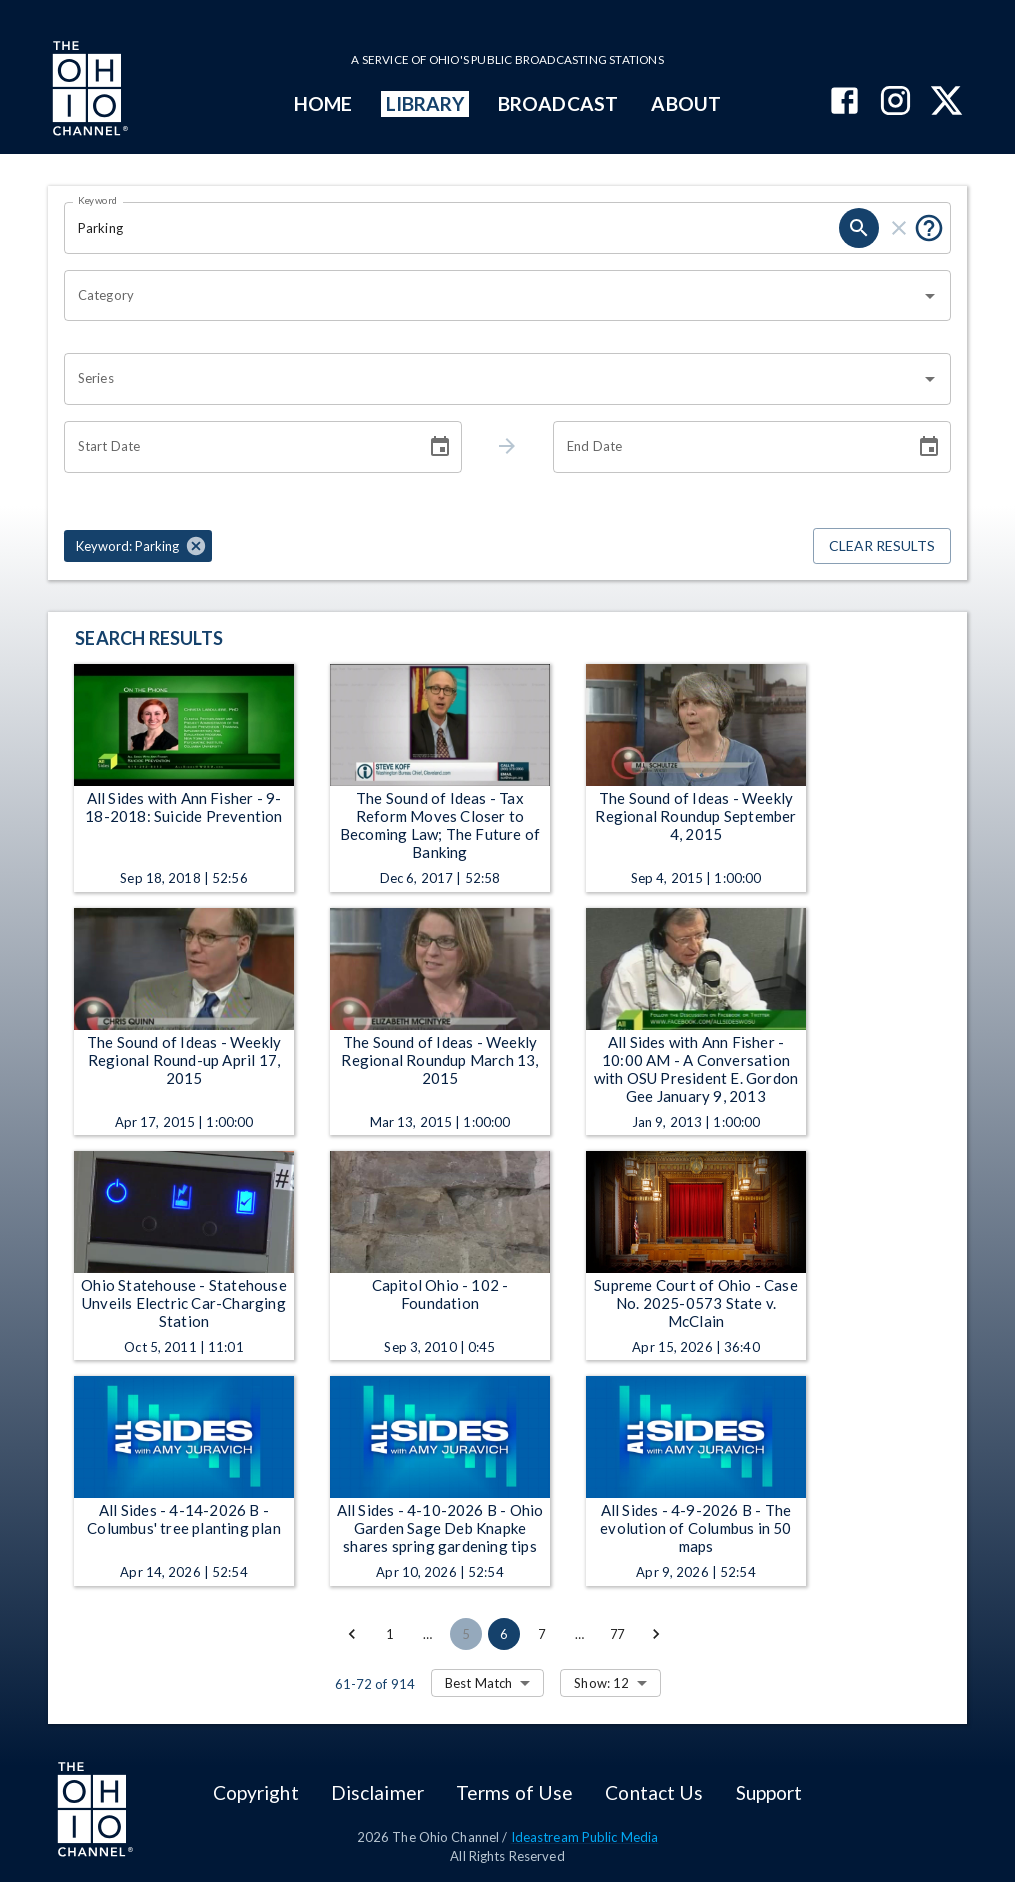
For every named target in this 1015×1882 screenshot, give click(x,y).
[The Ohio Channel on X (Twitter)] (946, 102)
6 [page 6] (504, 1634)
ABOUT (685, 103)
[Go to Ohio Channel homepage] (88, 91)
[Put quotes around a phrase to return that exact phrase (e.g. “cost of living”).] (929, 228)
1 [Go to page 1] (390, 1634)
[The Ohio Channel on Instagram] (895, 102)
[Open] (930, 296)
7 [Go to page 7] (542, 1634)
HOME (323, 103)
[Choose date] (440, 447)
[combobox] (492, 296)
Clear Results (882, 546)
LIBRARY (425, 103)
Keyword (98, 200)
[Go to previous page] (352, 1634)
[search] (859, 228)
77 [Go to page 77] (618, 1634)
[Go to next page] (656, 1634)
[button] (138, 546)
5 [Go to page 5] (466, 1634)
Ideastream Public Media (585, 1837)
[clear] (899, 228)
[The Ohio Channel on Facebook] (844, 102)
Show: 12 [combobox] (601, 1683)
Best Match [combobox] (478, 1683)
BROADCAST (558, 103)
